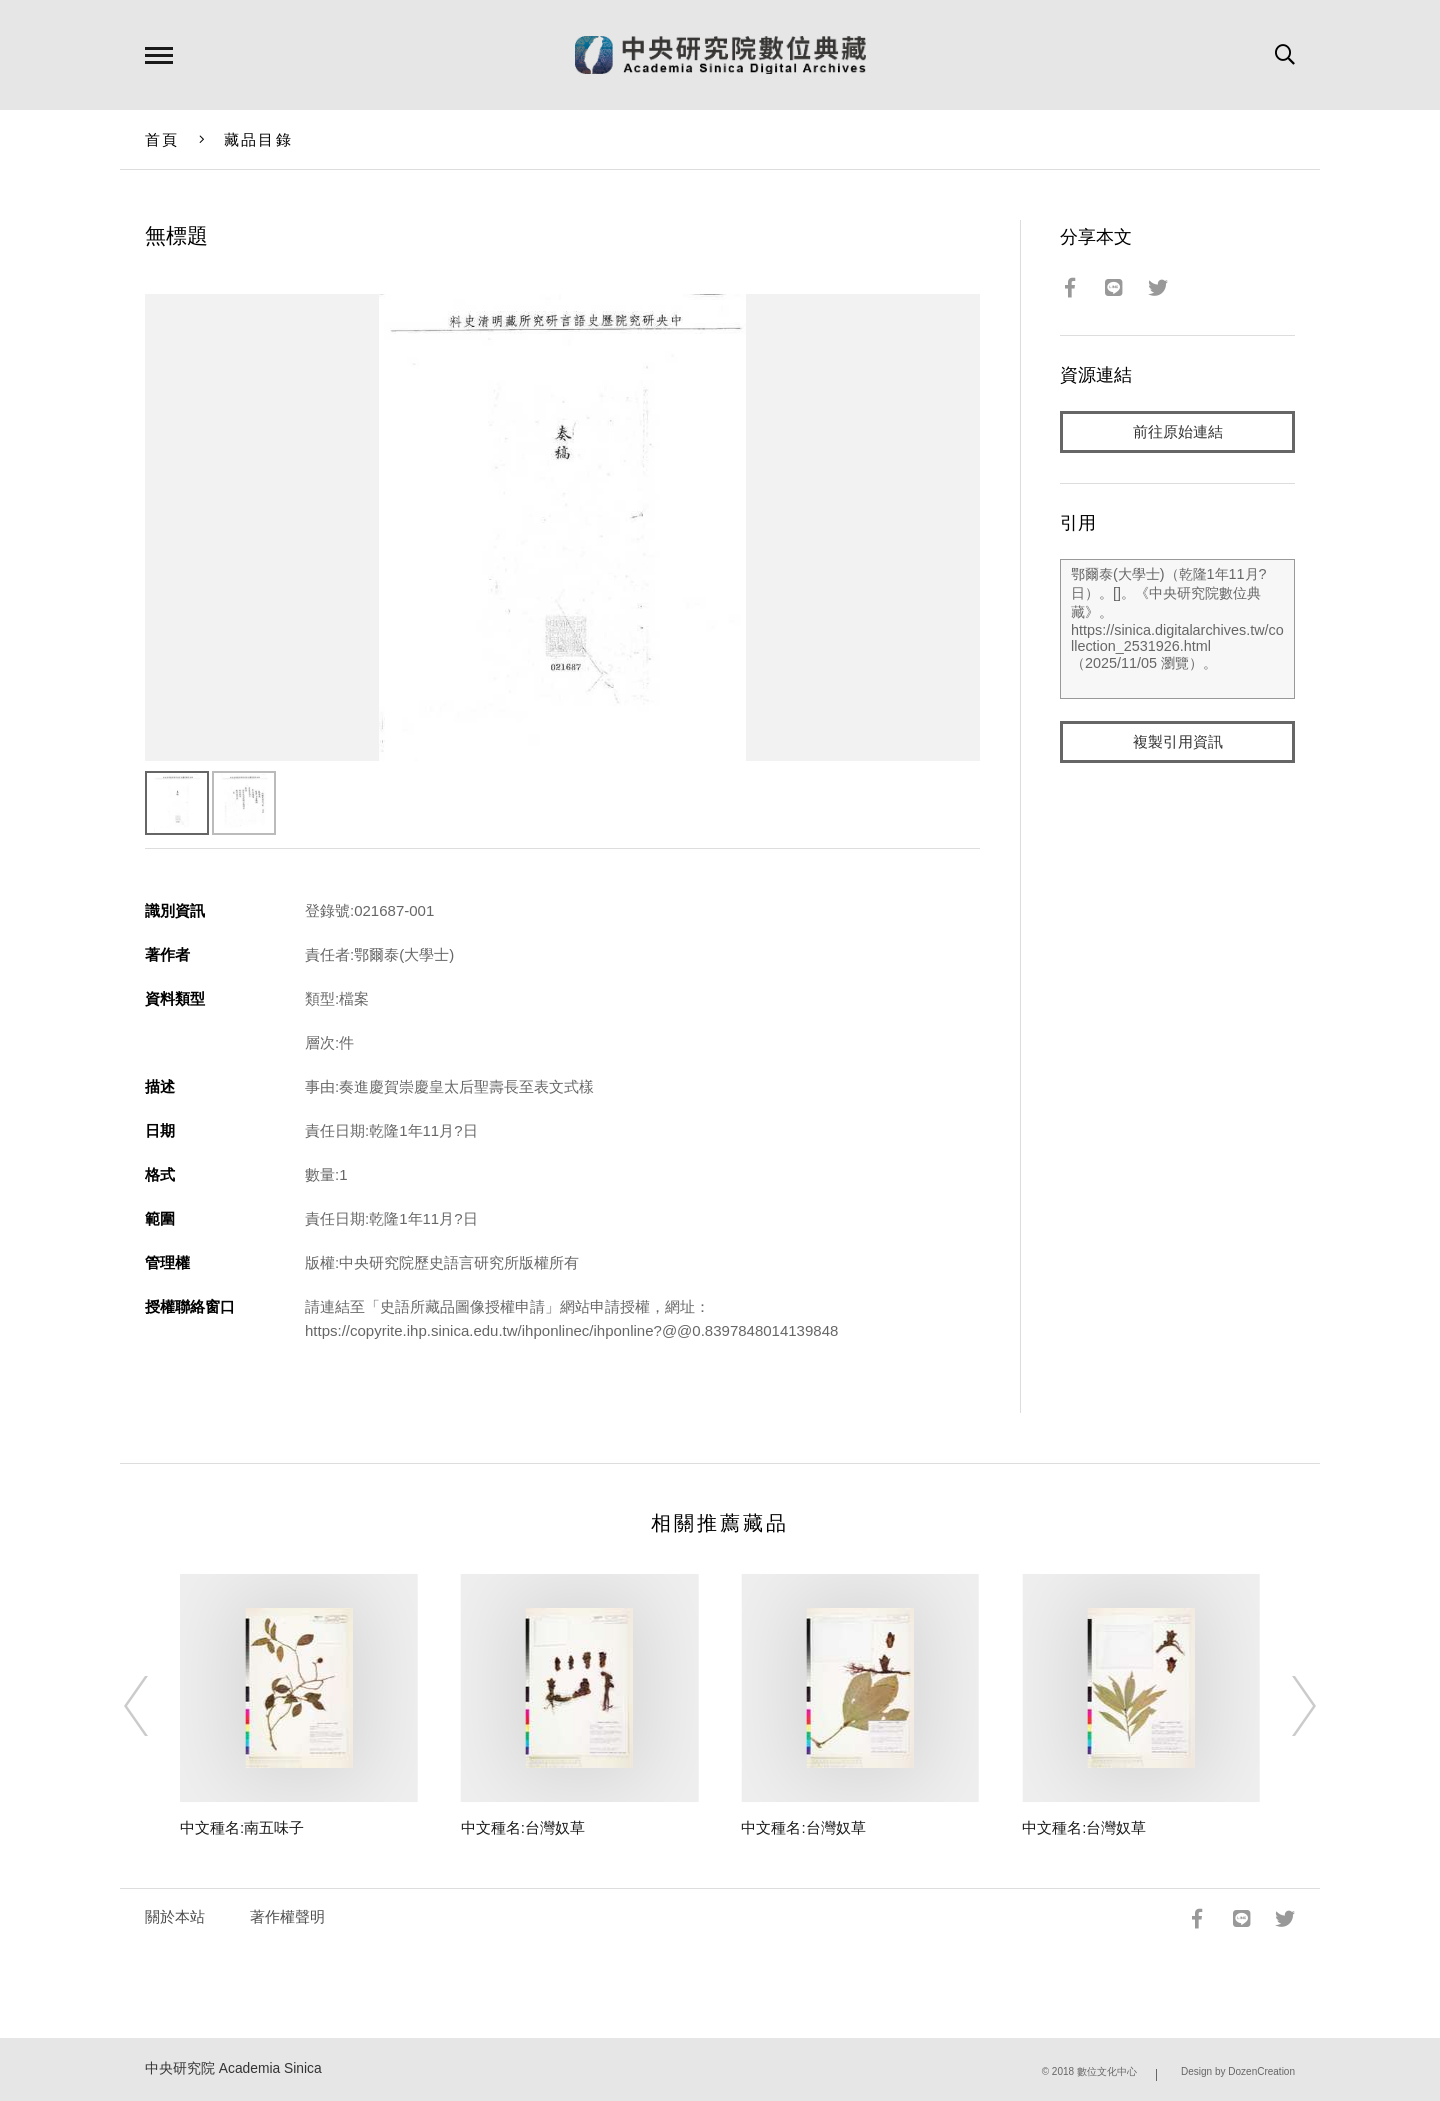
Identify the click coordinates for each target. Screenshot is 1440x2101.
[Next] (1286, 1706)
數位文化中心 (1107, 2071)
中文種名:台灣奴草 (523, 1827)
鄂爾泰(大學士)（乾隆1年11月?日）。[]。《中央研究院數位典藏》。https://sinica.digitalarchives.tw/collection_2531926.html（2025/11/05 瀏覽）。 (1177, 629)
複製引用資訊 (1178, 741)
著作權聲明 (287, 1916)
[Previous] (154, 1706)
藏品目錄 (258, 139)
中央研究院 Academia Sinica (233, 2068)
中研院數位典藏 (720, 55)
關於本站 (175, 1916)
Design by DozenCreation (1238, 2071)
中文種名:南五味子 (242, 1827)
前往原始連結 (1178, 431)
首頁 (162, 139)
